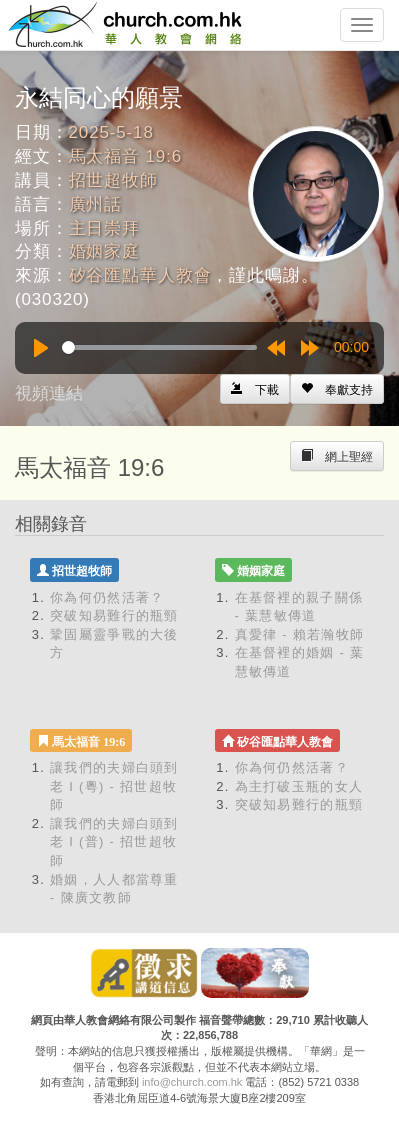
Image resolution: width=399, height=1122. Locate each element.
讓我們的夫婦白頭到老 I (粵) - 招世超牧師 (114, 786)
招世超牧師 (113, 180)
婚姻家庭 (104, 251)
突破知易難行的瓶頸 (114, 615)
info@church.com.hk (192, 1082)
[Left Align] (337, 389)
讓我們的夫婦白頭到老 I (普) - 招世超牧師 (114, 842)
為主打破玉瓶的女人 (299, 786)
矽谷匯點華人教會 (140, 275)
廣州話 (96, 204)
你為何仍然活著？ (107, 597)
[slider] (159, 347)
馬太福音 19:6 (125, 156)
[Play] (41, 348)
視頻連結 (49, 393)
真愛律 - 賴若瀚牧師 (300, 634)
